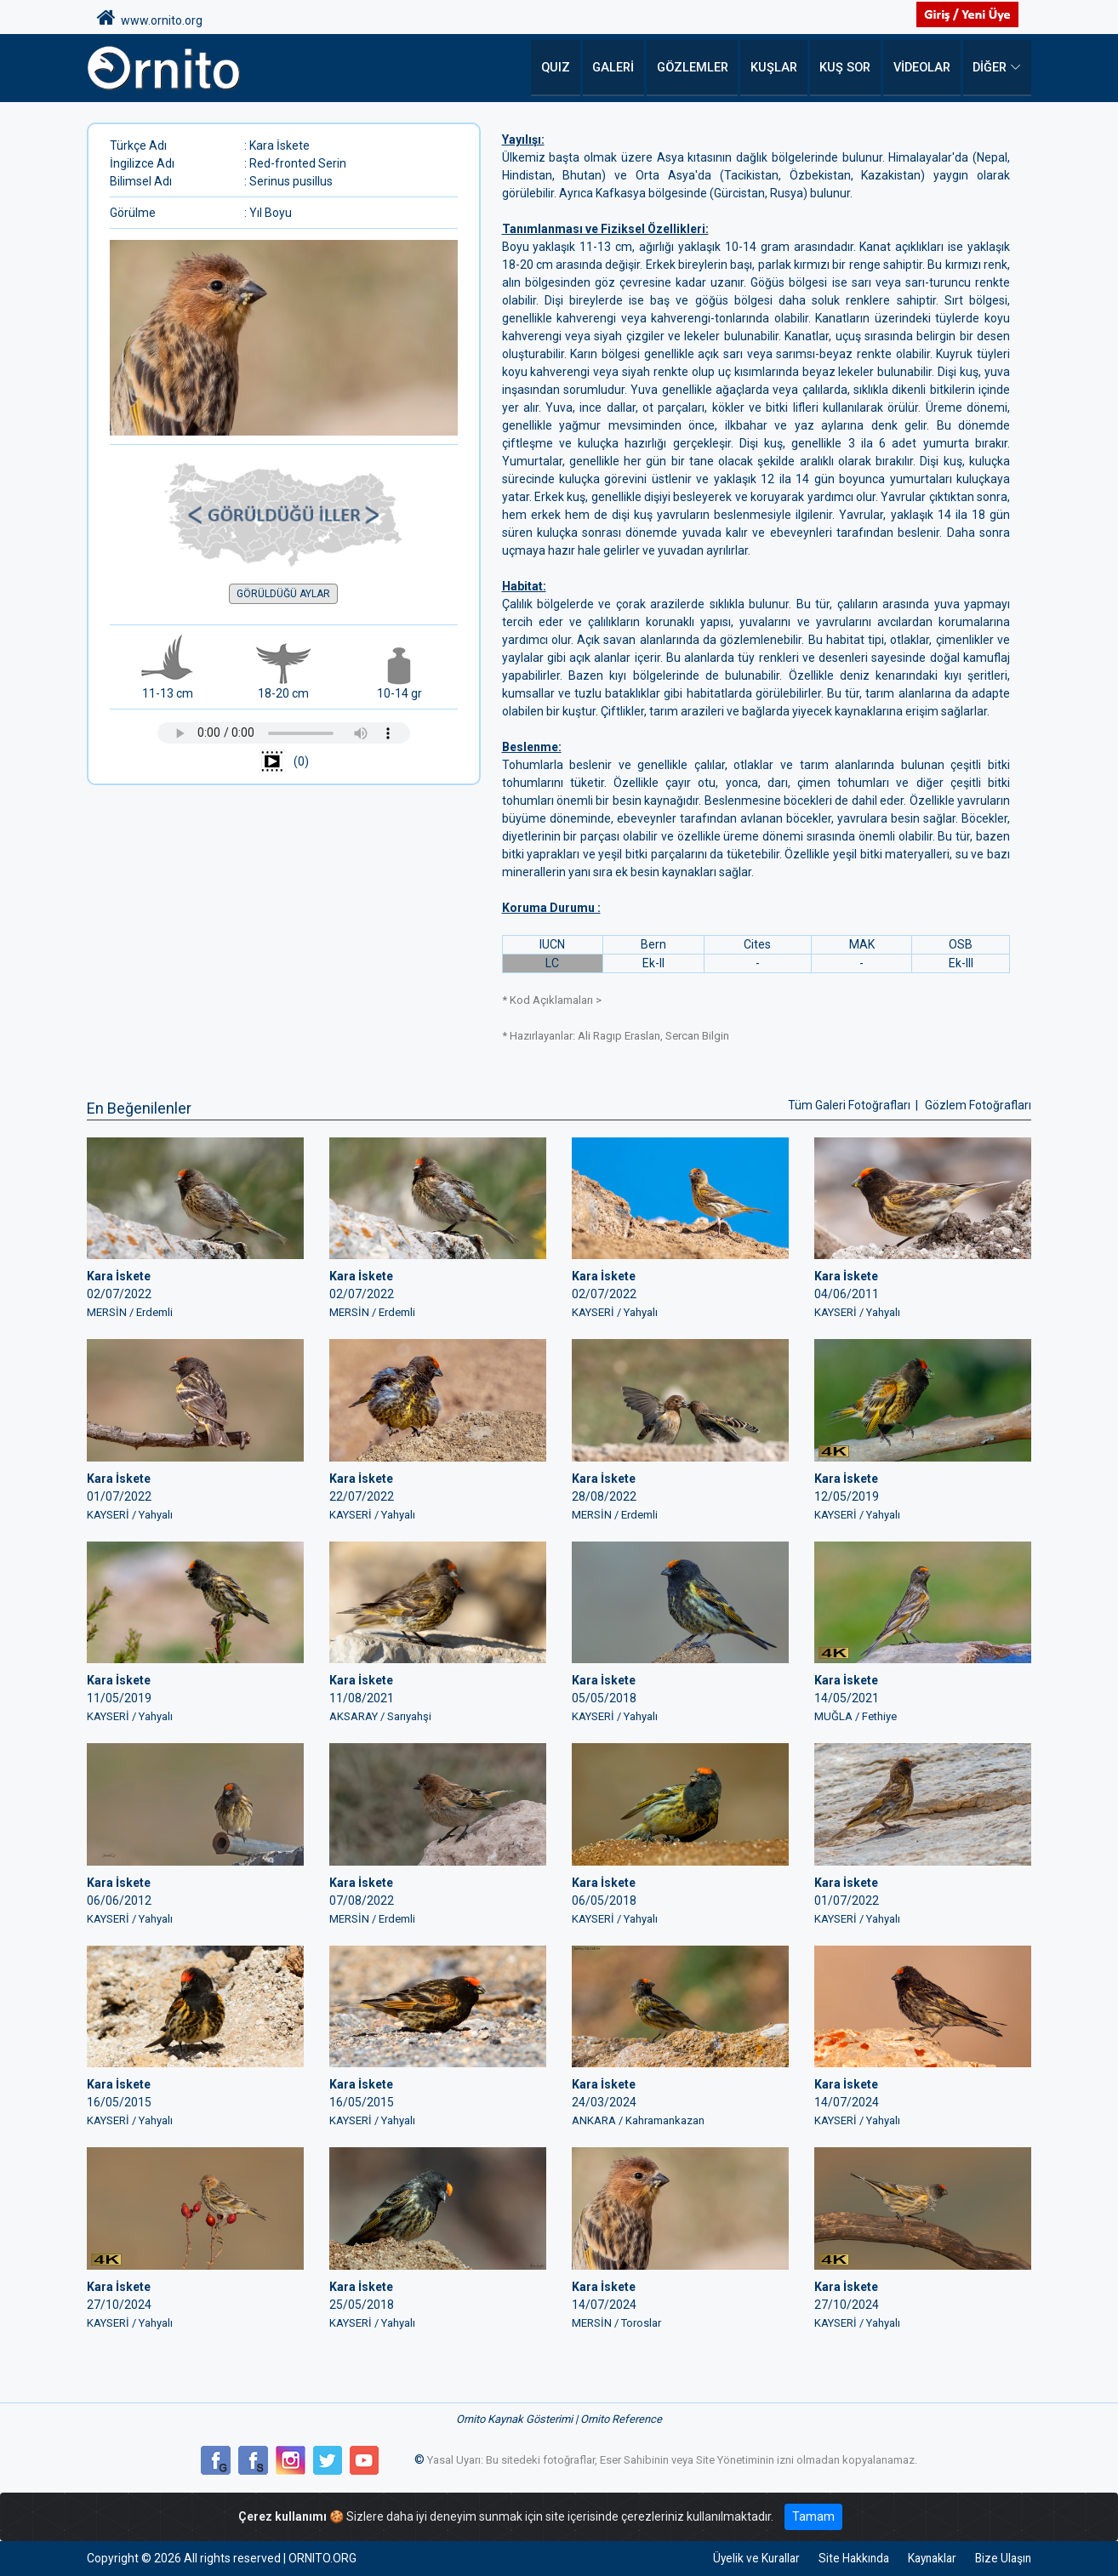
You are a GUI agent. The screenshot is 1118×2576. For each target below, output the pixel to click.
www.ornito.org (149, 18)
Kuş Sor (847, 68)
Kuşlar (778, 68)
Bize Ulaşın (1002, 2558)
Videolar (922, 68)
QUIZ (565, 68)
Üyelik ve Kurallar (740, 2558)
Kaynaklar (925, 2558)
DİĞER (990, 68)
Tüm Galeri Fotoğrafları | (854, 1105)
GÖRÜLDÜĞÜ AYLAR (283, 594)
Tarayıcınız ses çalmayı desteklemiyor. (283, 733)
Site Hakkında (842, 2558)
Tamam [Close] (813, 2516)
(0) (283, 762)
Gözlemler (699, 68)
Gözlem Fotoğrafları (978, 1105)
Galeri (622, 68)
